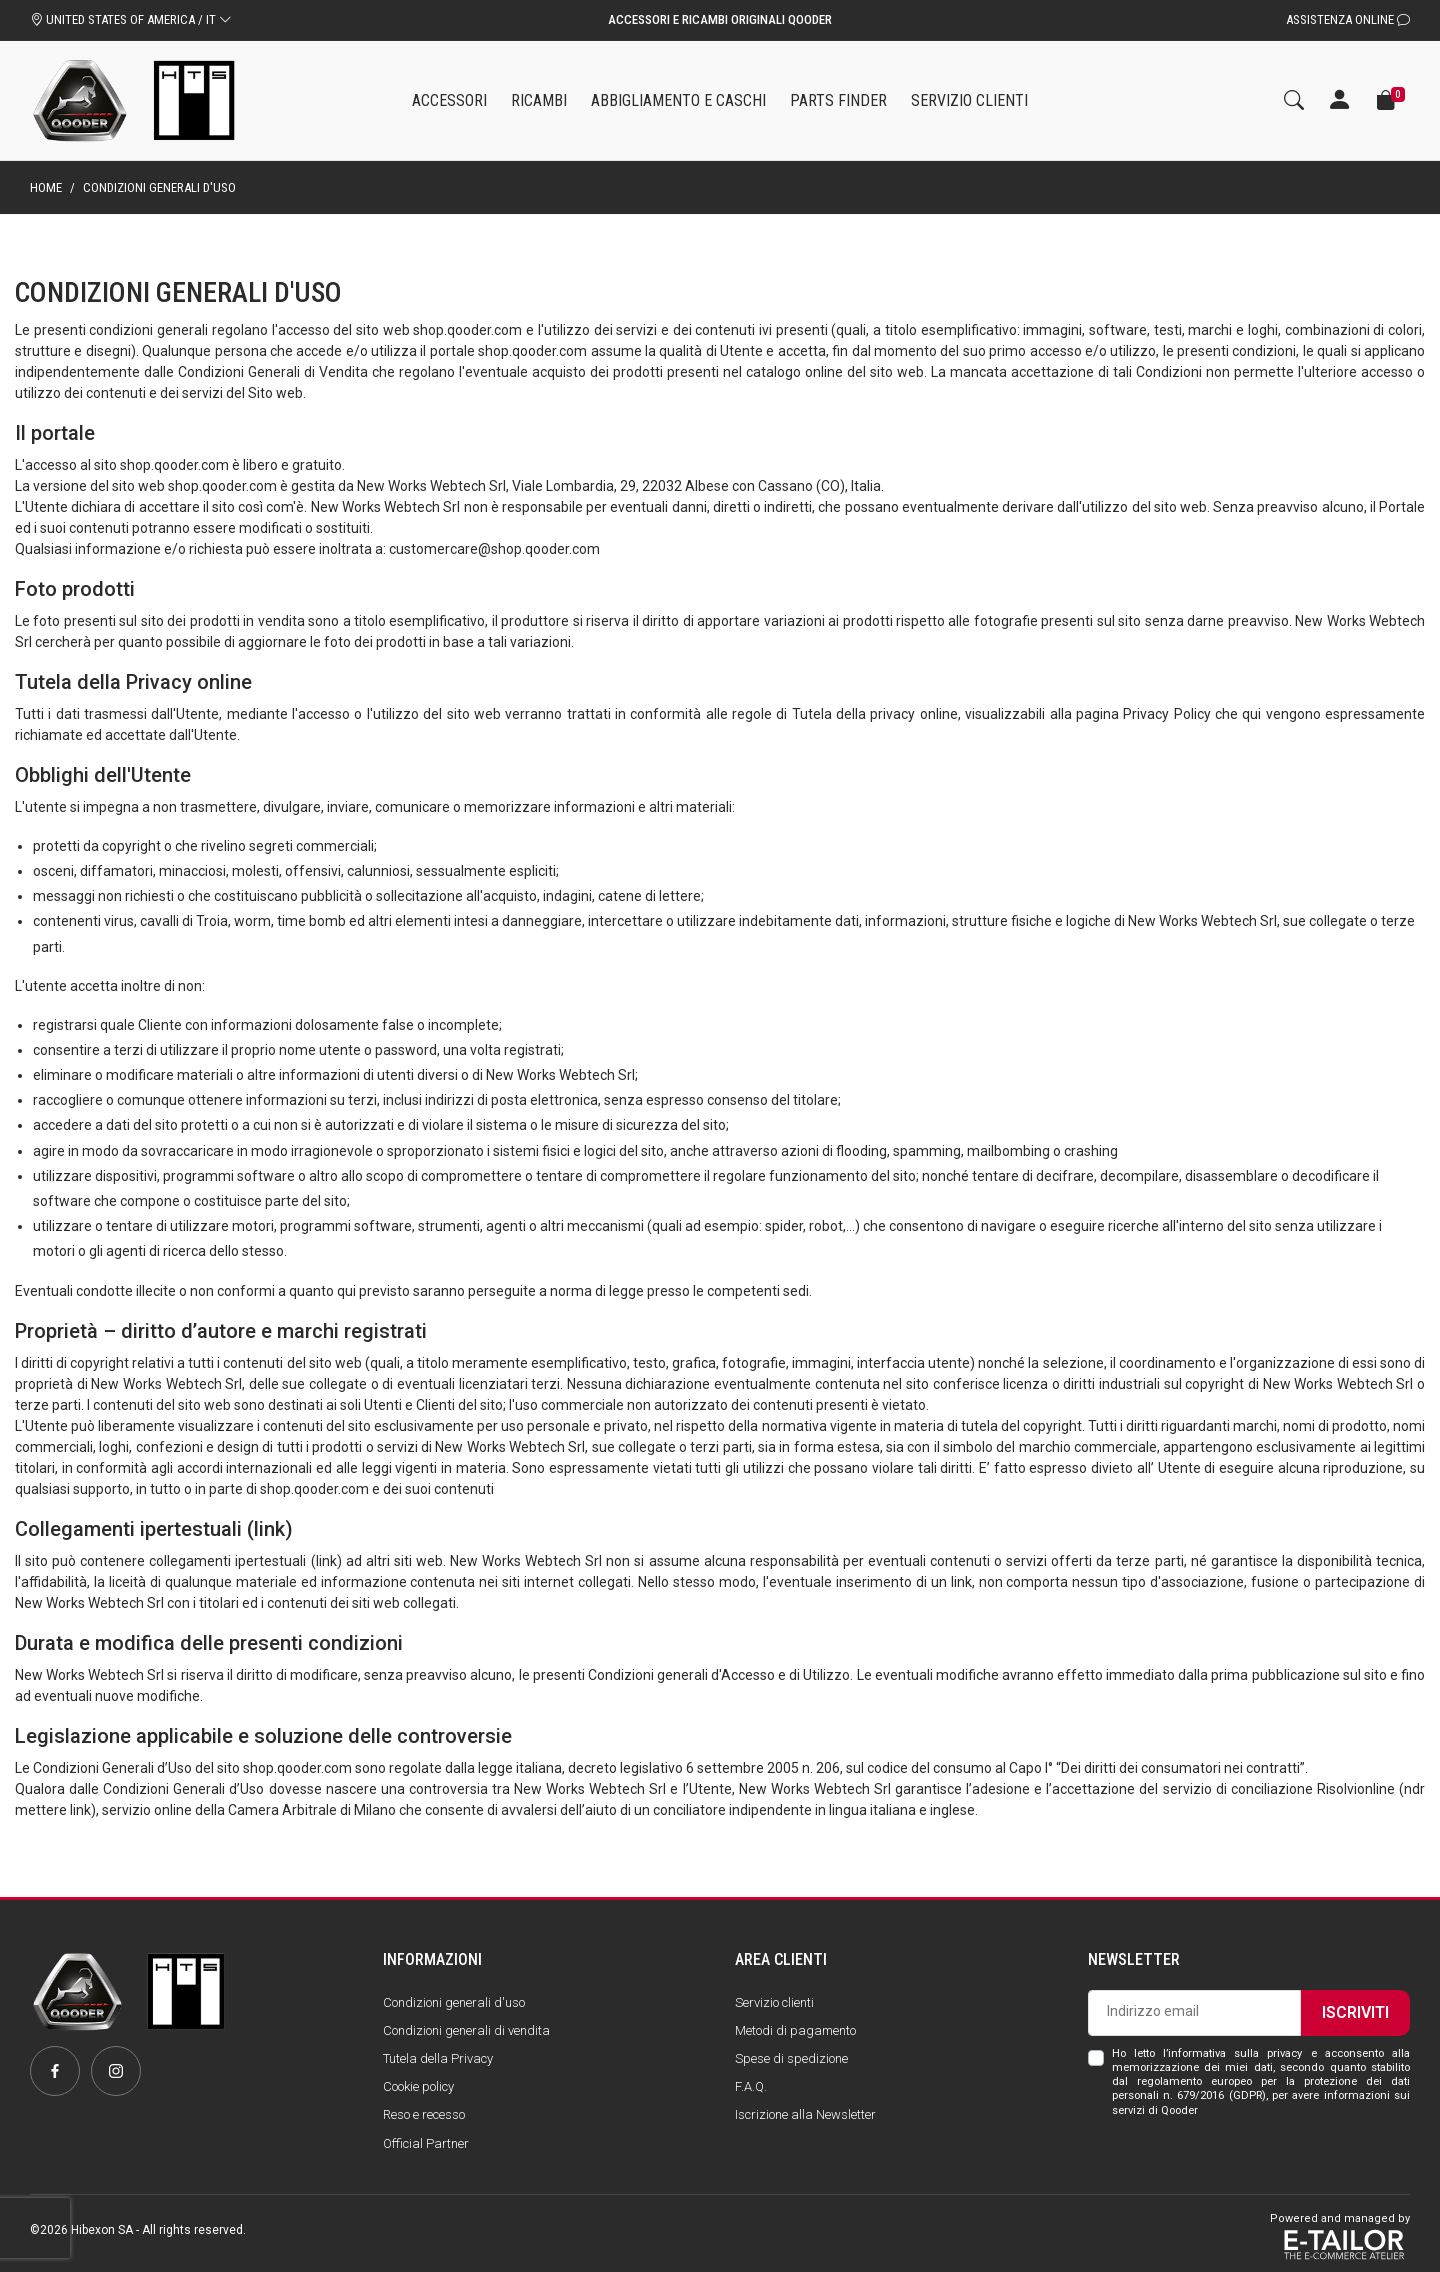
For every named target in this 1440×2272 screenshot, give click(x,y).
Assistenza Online (1348, 19)
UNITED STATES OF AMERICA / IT (131, 19)
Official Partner (426, 2143)
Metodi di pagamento (795, 2030)
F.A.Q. (751, 2086)
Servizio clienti (774, 2002)
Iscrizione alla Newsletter (805, 2114)
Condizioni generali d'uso (454, 2002)
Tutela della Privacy (438, 2058)
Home (46, 187)
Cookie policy (418, 2086)
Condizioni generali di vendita (466, 2030)
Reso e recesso (424, 2114)
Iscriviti (1355, 2012)
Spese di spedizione (791, 2058)
